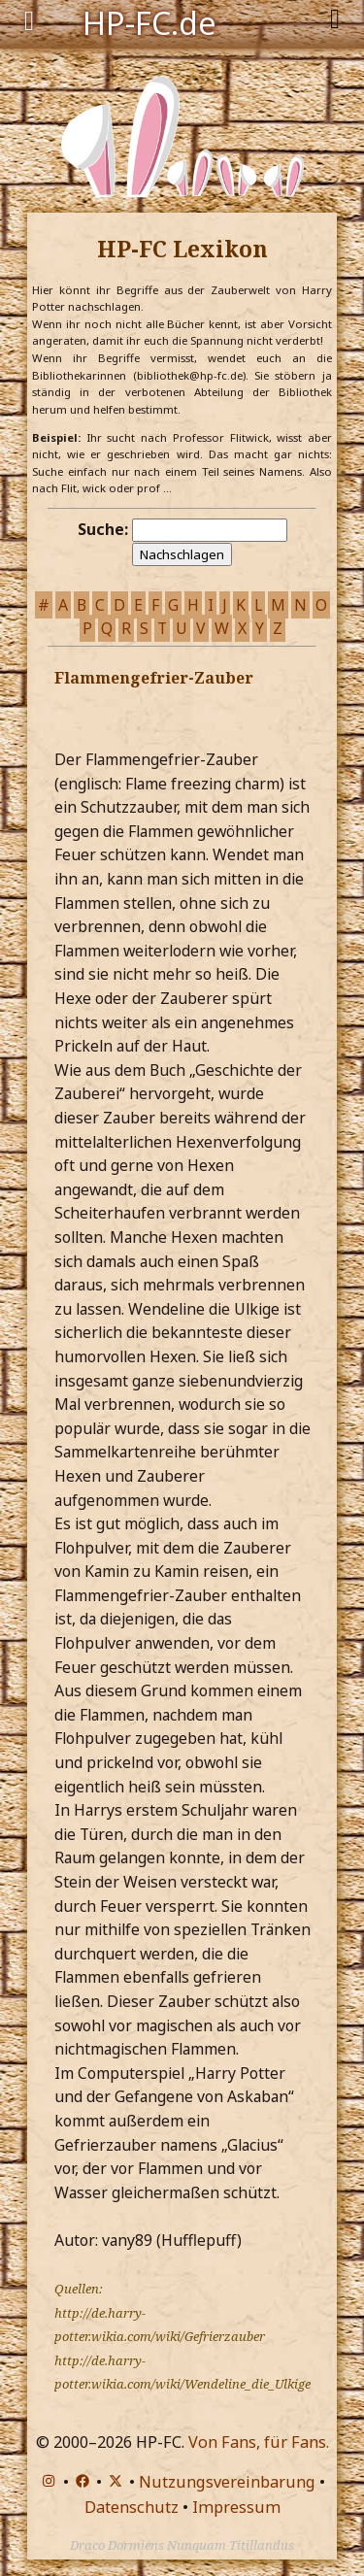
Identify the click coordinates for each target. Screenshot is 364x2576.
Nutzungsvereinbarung (227, 2481)
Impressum (236, 2507)
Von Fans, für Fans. (258, 2442)
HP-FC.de (149, 21)
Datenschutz (131, 2507)
